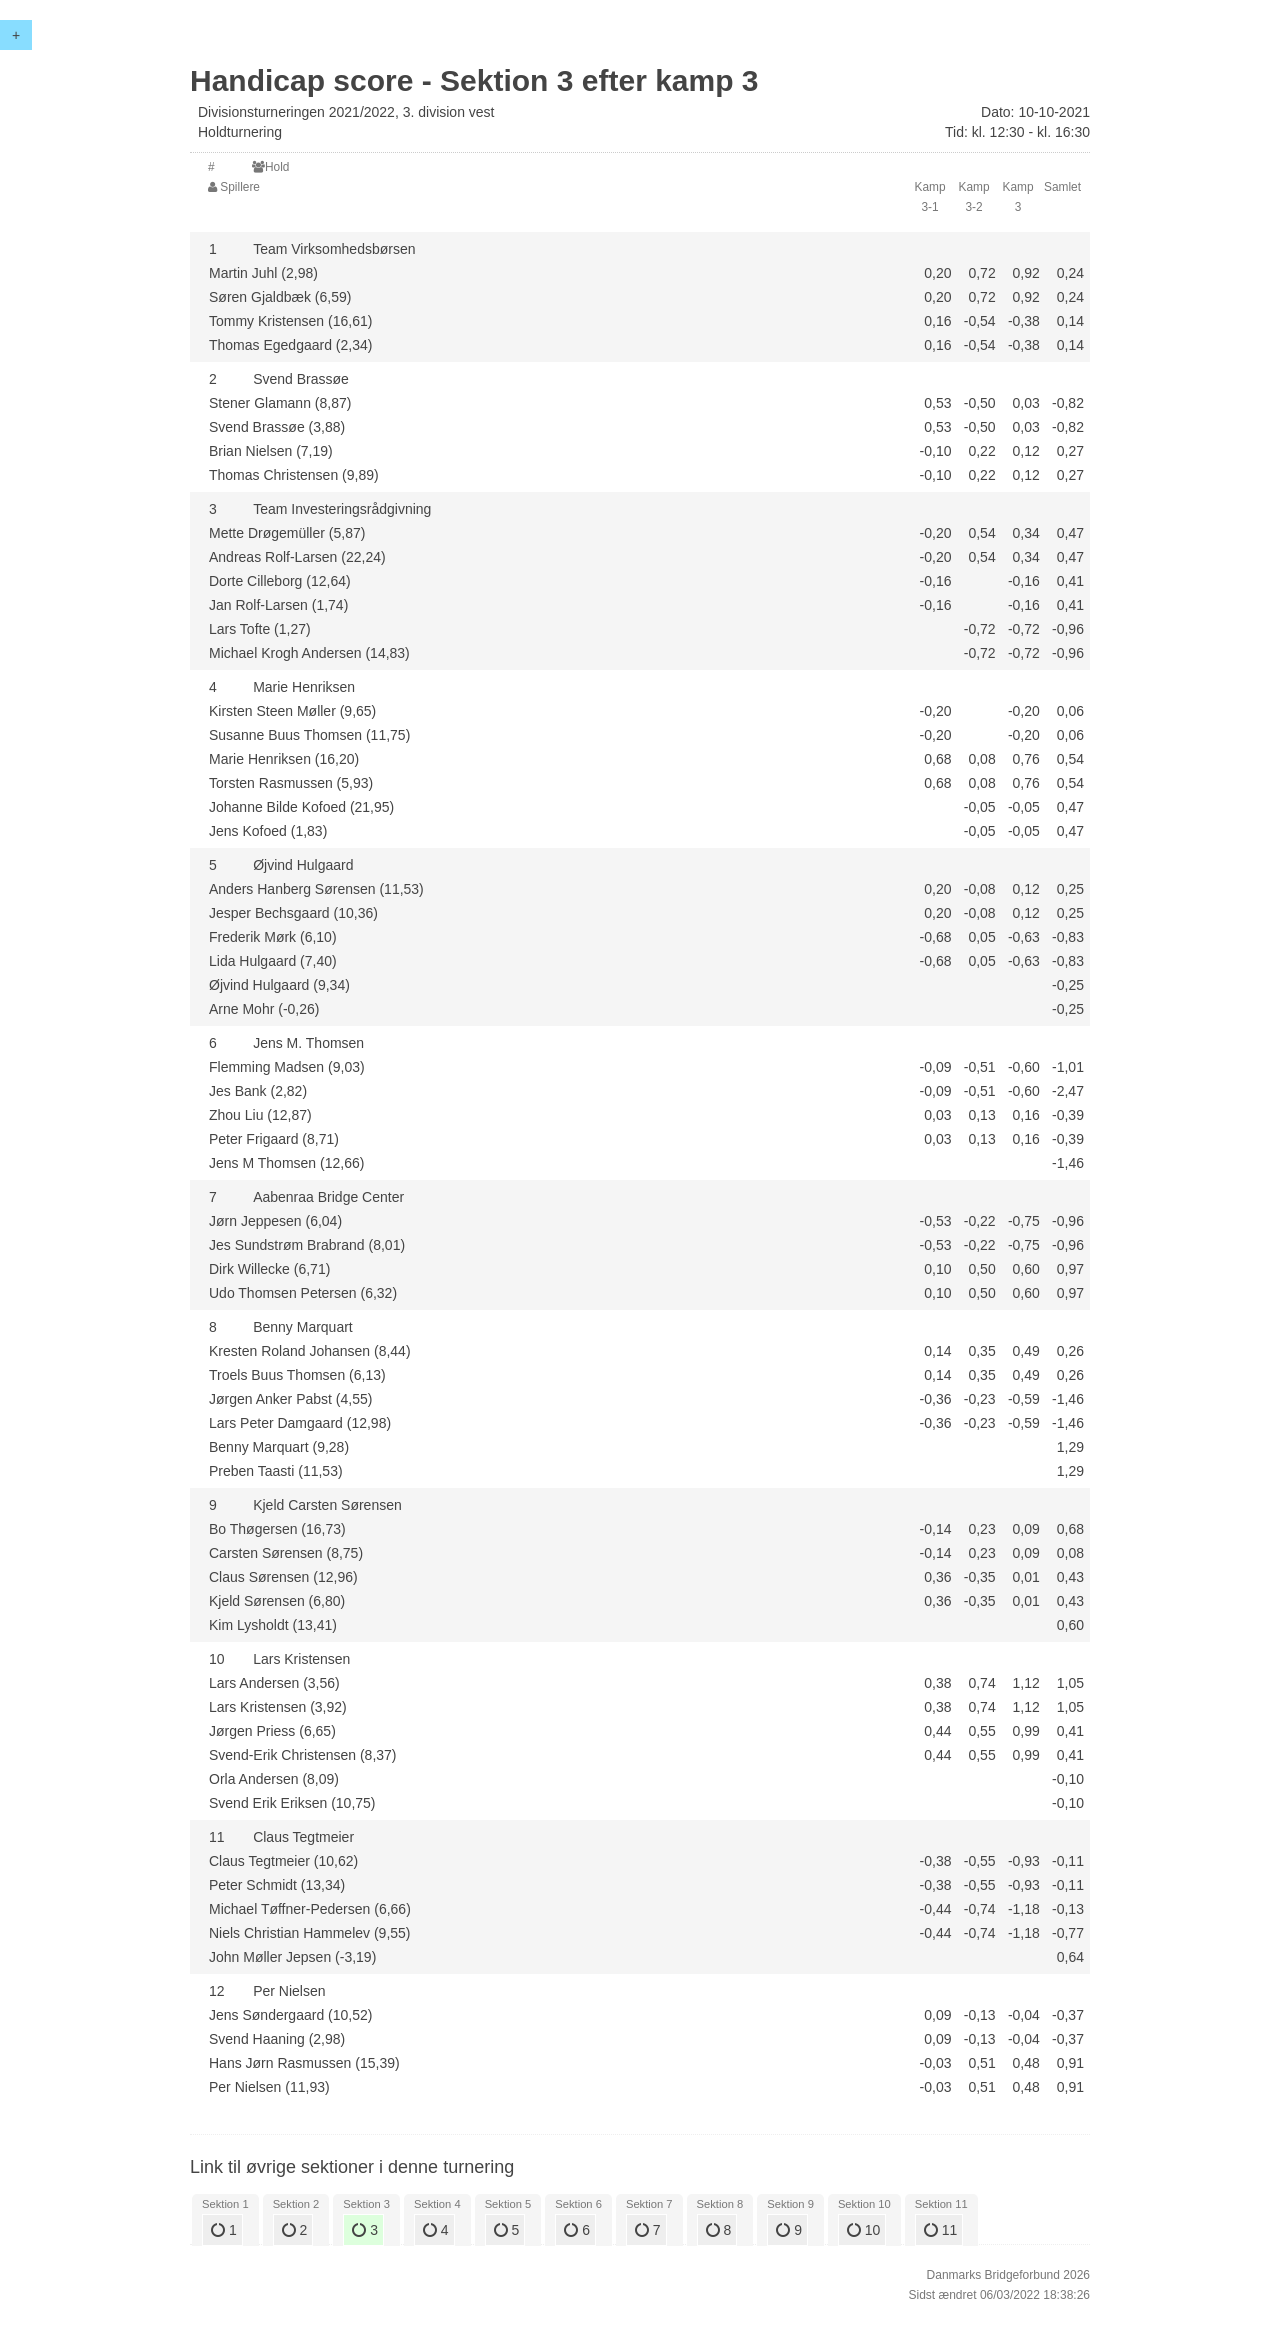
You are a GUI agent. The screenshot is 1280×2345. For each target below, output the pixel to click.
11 (940, 2230)
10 (863, 2230)
